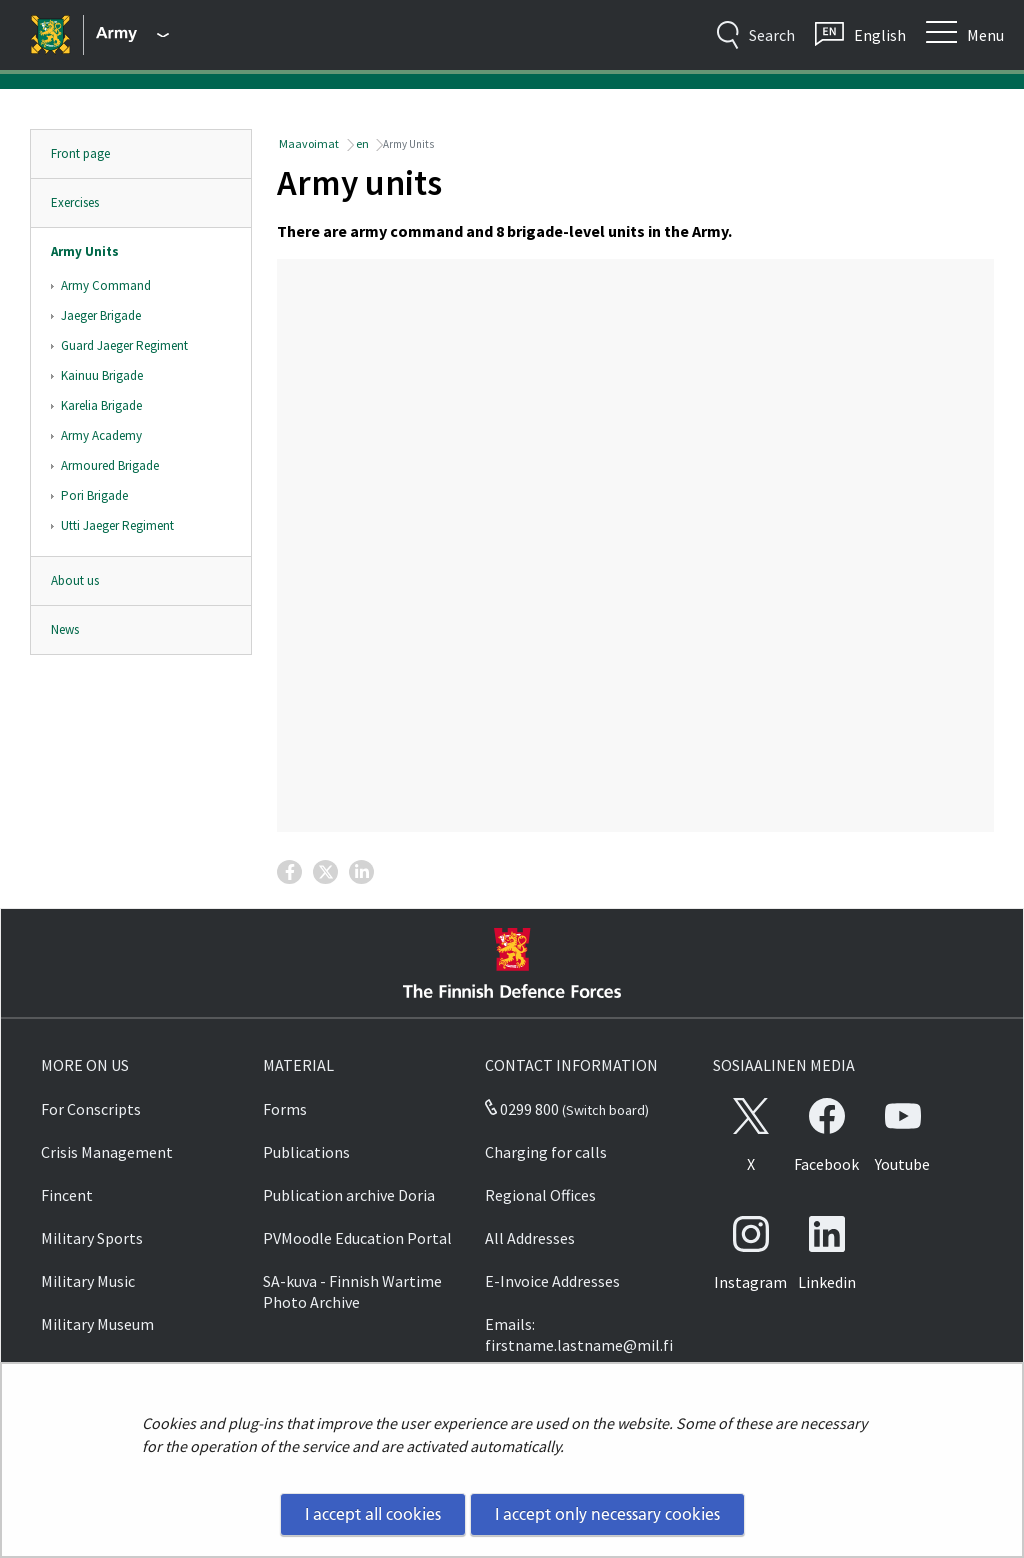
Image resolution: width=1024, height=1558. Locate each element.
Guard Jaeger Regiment (124, 345)
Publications (306, 1152)
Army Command (106, 285)
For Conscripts (91, 1109)
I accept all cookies (373, 1514)
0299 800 (522, 1109)
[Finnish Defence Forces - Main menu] (132, 35)
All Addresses (530, 1238)
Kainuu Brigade (102, 375)
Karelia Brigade (101, 405)
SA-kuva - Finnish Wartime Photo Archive (352, 1291)
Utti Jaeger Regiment (117, 525)
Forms (285, 1109)
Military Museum (97, 1324)
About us (75, 580)
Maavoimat (308, 143)
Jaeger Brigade (101, 315)
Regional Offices (540, 1195)
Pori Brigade (94, 495)
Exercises (75, 202)
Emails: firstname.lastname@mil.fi (579, 1334)
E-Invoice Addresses (552, 1281)
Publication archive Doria (349, 1195)
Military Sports (92, 1238)
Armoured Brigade (110, 465)
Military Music (88, 1281)
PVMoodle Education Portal (357, 1238)
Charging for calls (546, 1152)
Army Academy (101, 435)
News (65, 629)
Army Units (85, 251)
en (361, 143)
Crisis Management (107, 1152)
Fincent (67, 1195)
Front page (80, 153)
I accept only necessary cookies (607, 1514)
